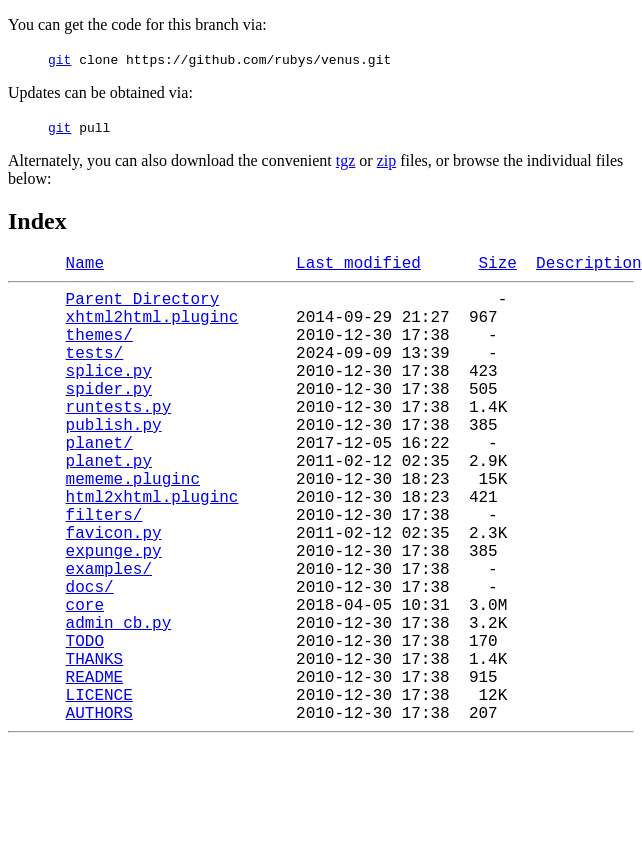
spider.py (109, 416)
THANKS (95, 746)
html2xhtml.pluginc (152, 548)
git (59, 59)
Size (497, 266)
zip (387, 160)
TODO (85, 724)
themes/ (99, 350)
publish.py (114, 460)
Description (589, 266)
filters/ (104, 570)
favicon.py (114, 592)
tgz (346, 160)
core (85, 680)
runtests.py (119, 438)
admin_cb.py (119, 702)
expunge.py (114, 614)
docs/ (90, 658)
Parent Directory (143, 306)
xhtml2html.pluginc (152, 328)
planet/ (99, 482)
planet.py (109, 504)
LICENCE (99, 790)
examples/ (109, 636)
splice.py (109, 394)
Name (85, 266)
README (95, 768)
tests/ (95, 372)
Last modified (358, 266)
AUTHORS (99, 812)
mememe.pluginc (133, 526)
